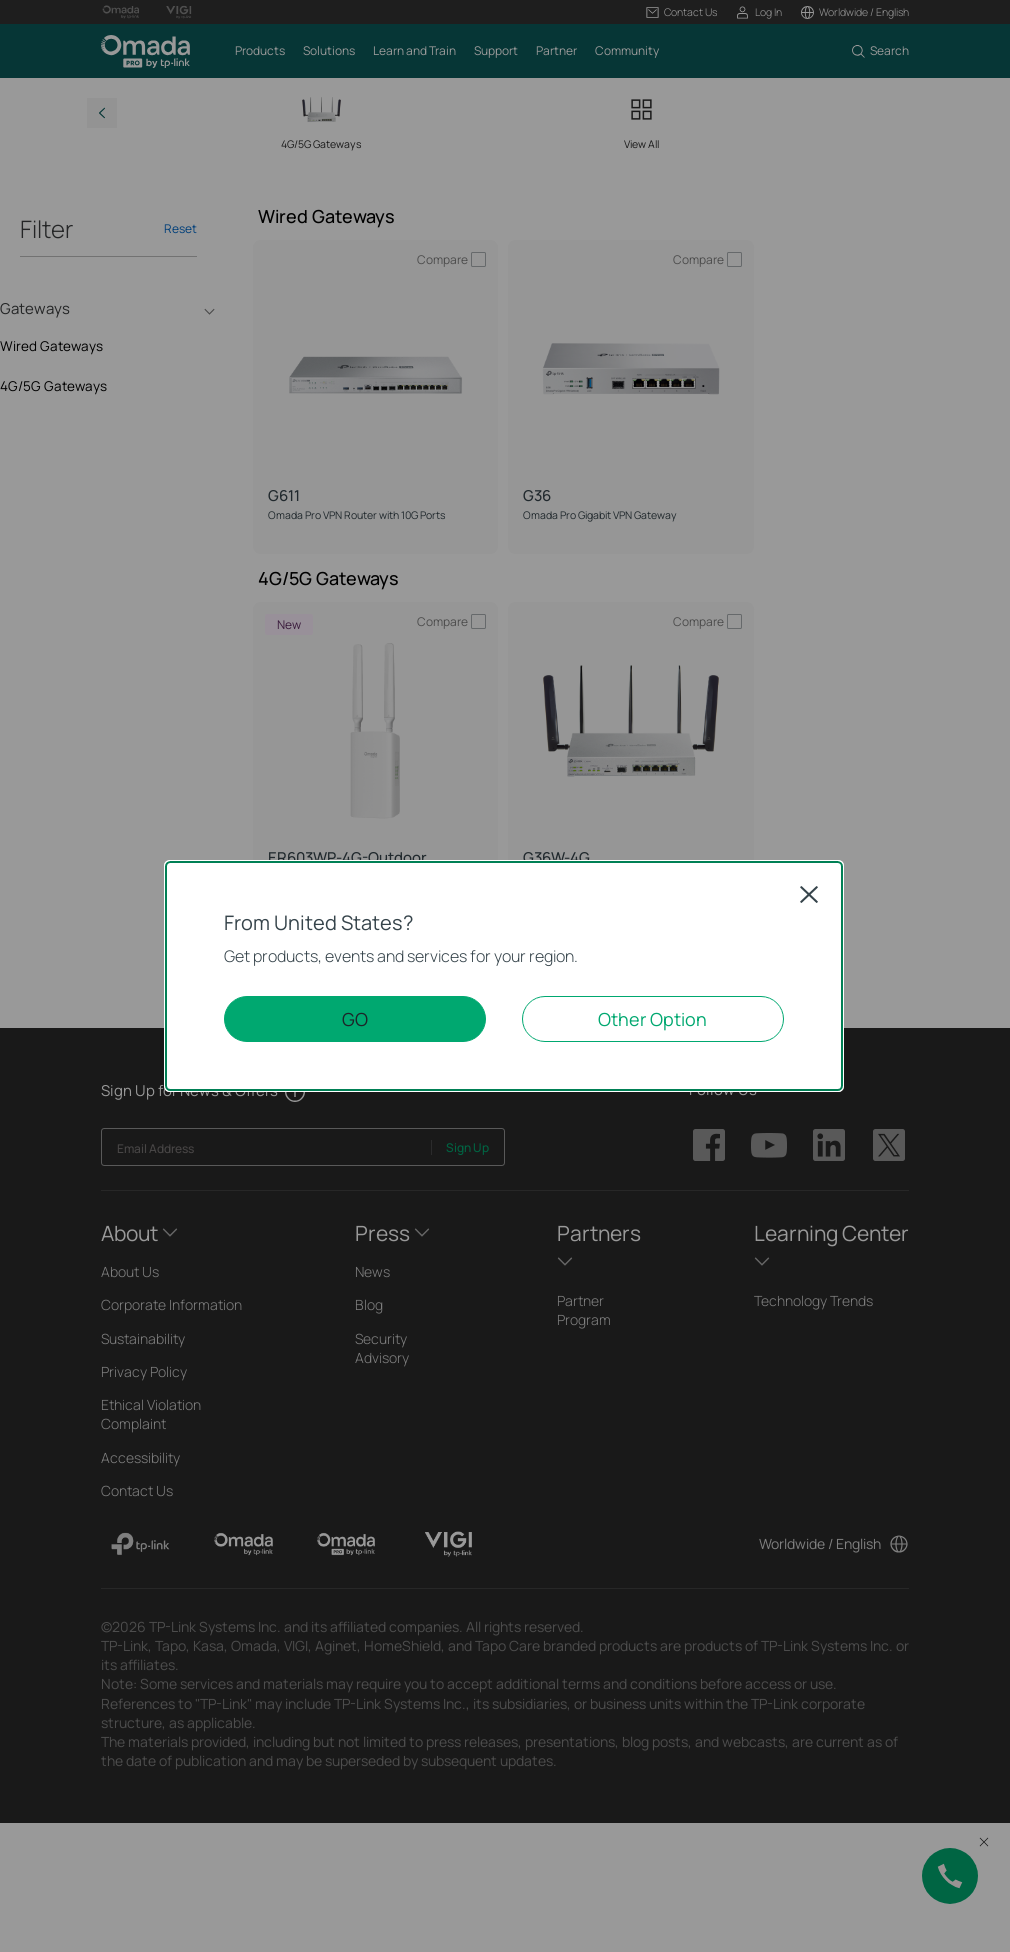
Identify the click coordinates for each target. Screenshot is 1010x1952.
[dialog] (505, 976)
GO (355, 1019)
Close (809, 894)
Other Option (652, 1019)
